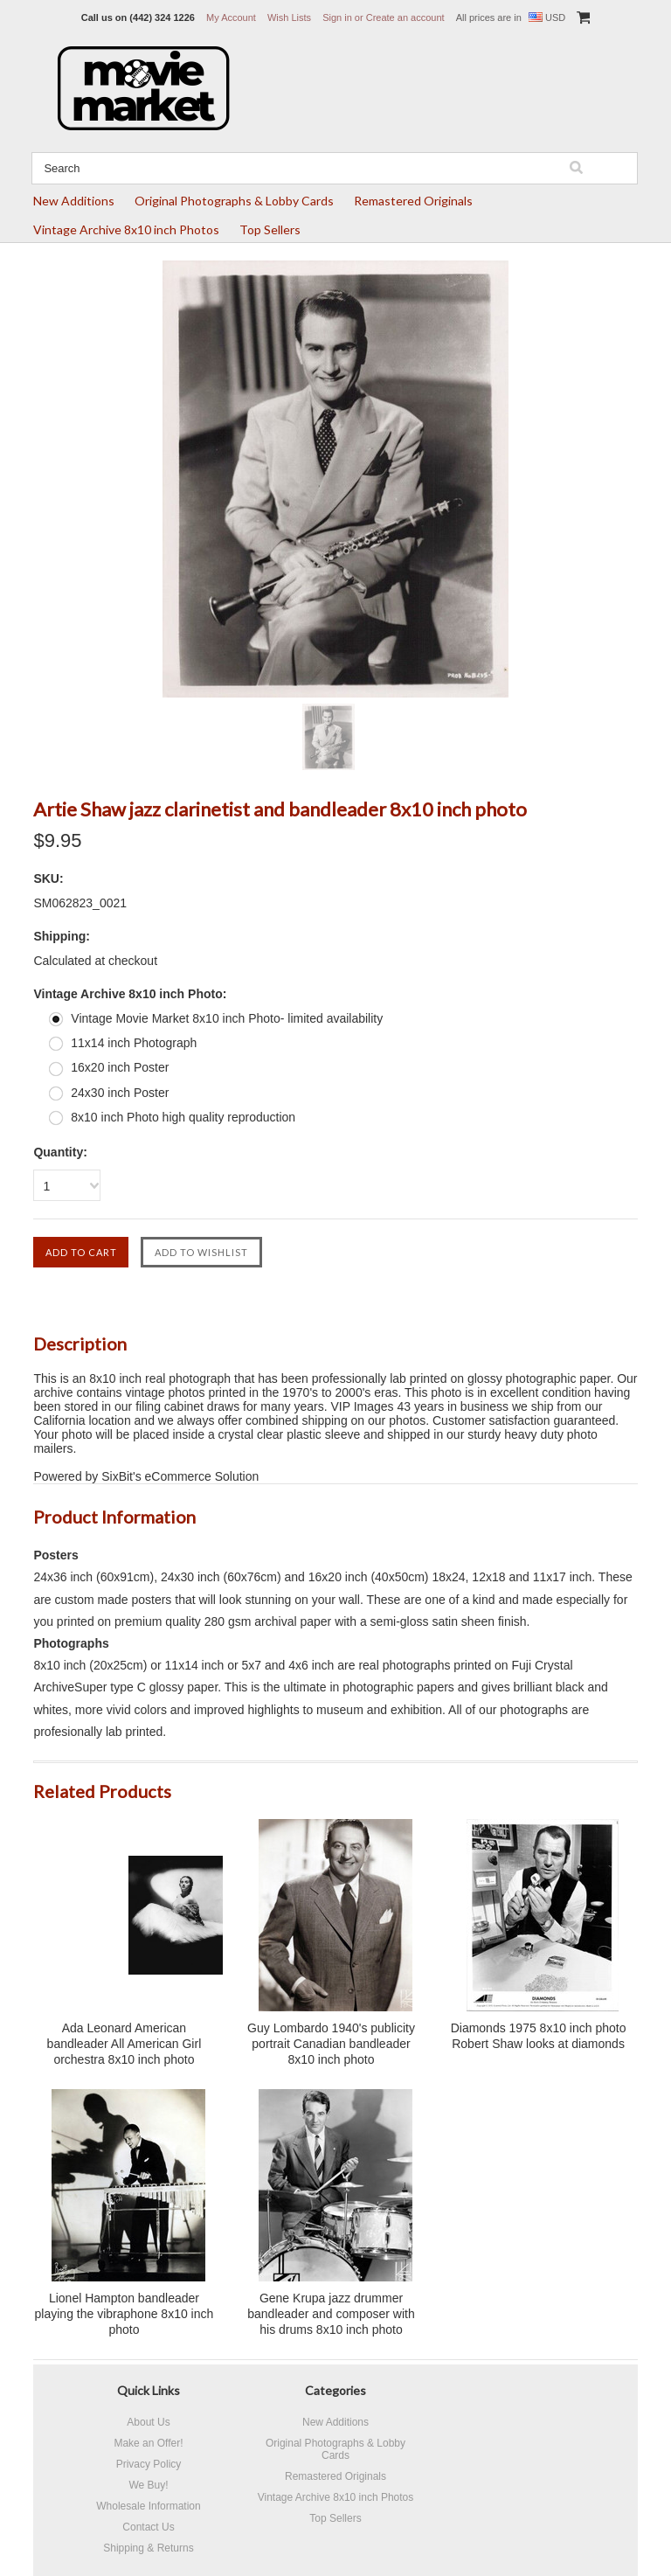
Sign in (337, 17)
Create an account (405, 17)
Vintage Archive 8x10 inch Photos (126, 229)
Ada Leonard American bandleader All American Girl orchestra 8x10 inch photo (124, 2043)
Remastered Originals (413, 200)
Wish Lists (289, 17)
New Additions (73, 200)
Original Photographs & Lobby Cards (234, 200)
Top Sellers (270, 229)
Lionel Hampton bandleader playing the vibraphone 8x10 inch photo (124, 2313)
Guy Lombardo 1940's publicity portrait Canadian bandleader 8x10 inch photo (331, 2043)
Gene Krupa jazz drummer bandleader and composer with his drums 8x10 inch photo (330, 2313)
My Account (231, 17)
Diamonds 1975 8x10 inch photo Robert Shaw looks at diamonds (538, 2036)
